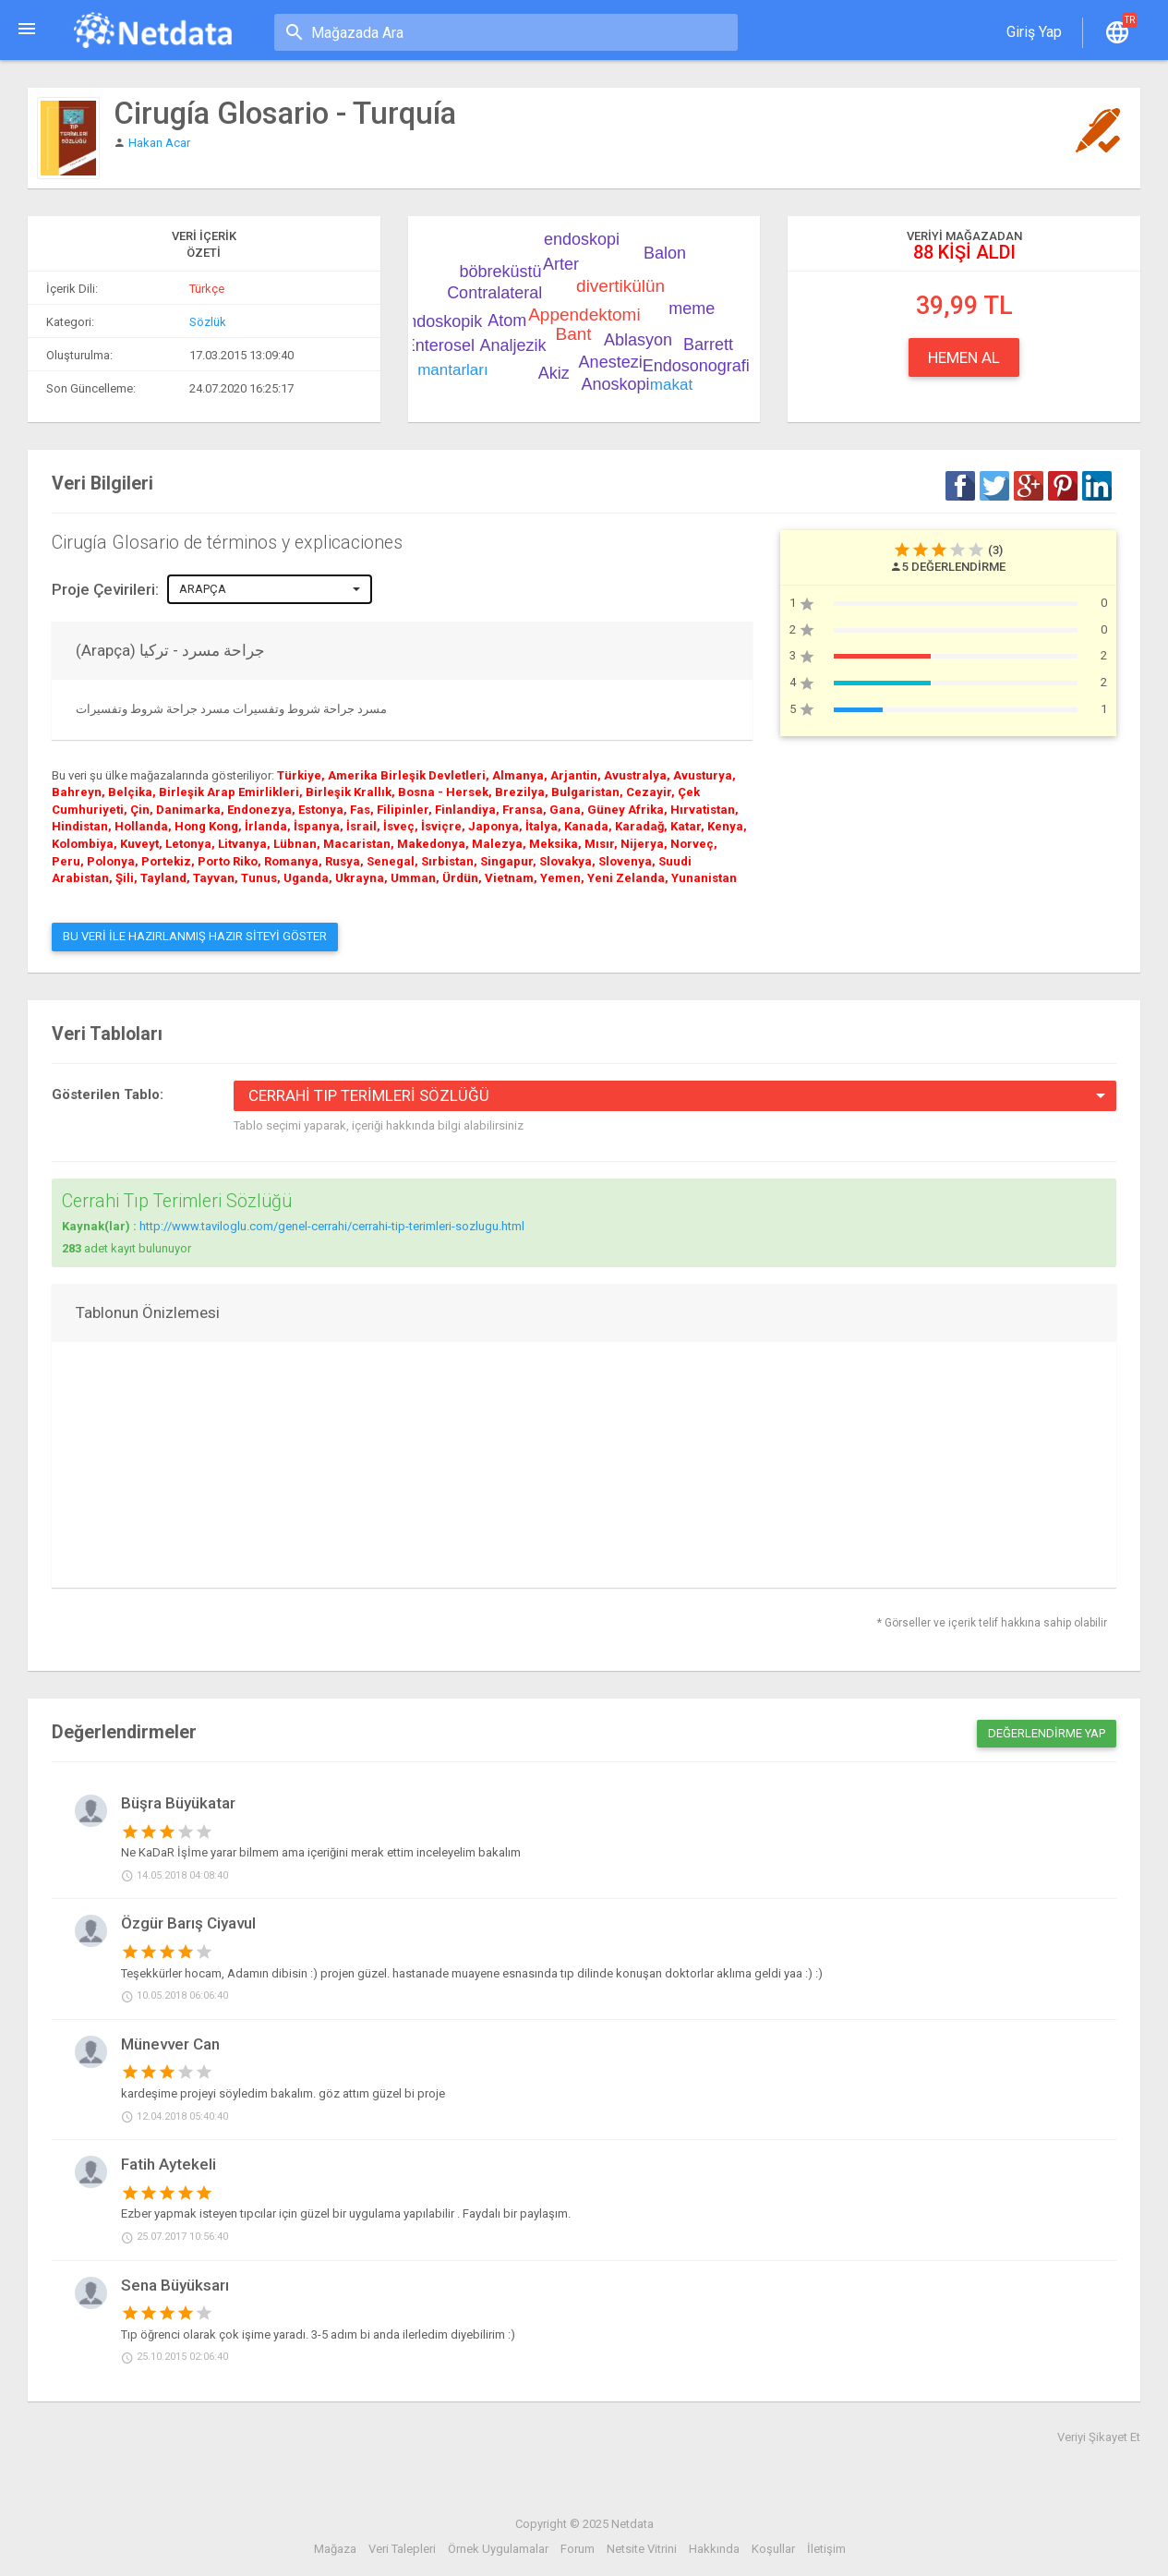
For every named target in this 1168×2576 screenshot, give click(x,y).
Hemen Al (964, 357)
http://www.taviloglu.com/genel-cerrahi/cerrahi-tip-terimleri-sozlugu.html (331, 1226)
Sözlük (207, 322)
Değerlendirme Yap (1046, 1733)
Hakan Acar (159, 143)
